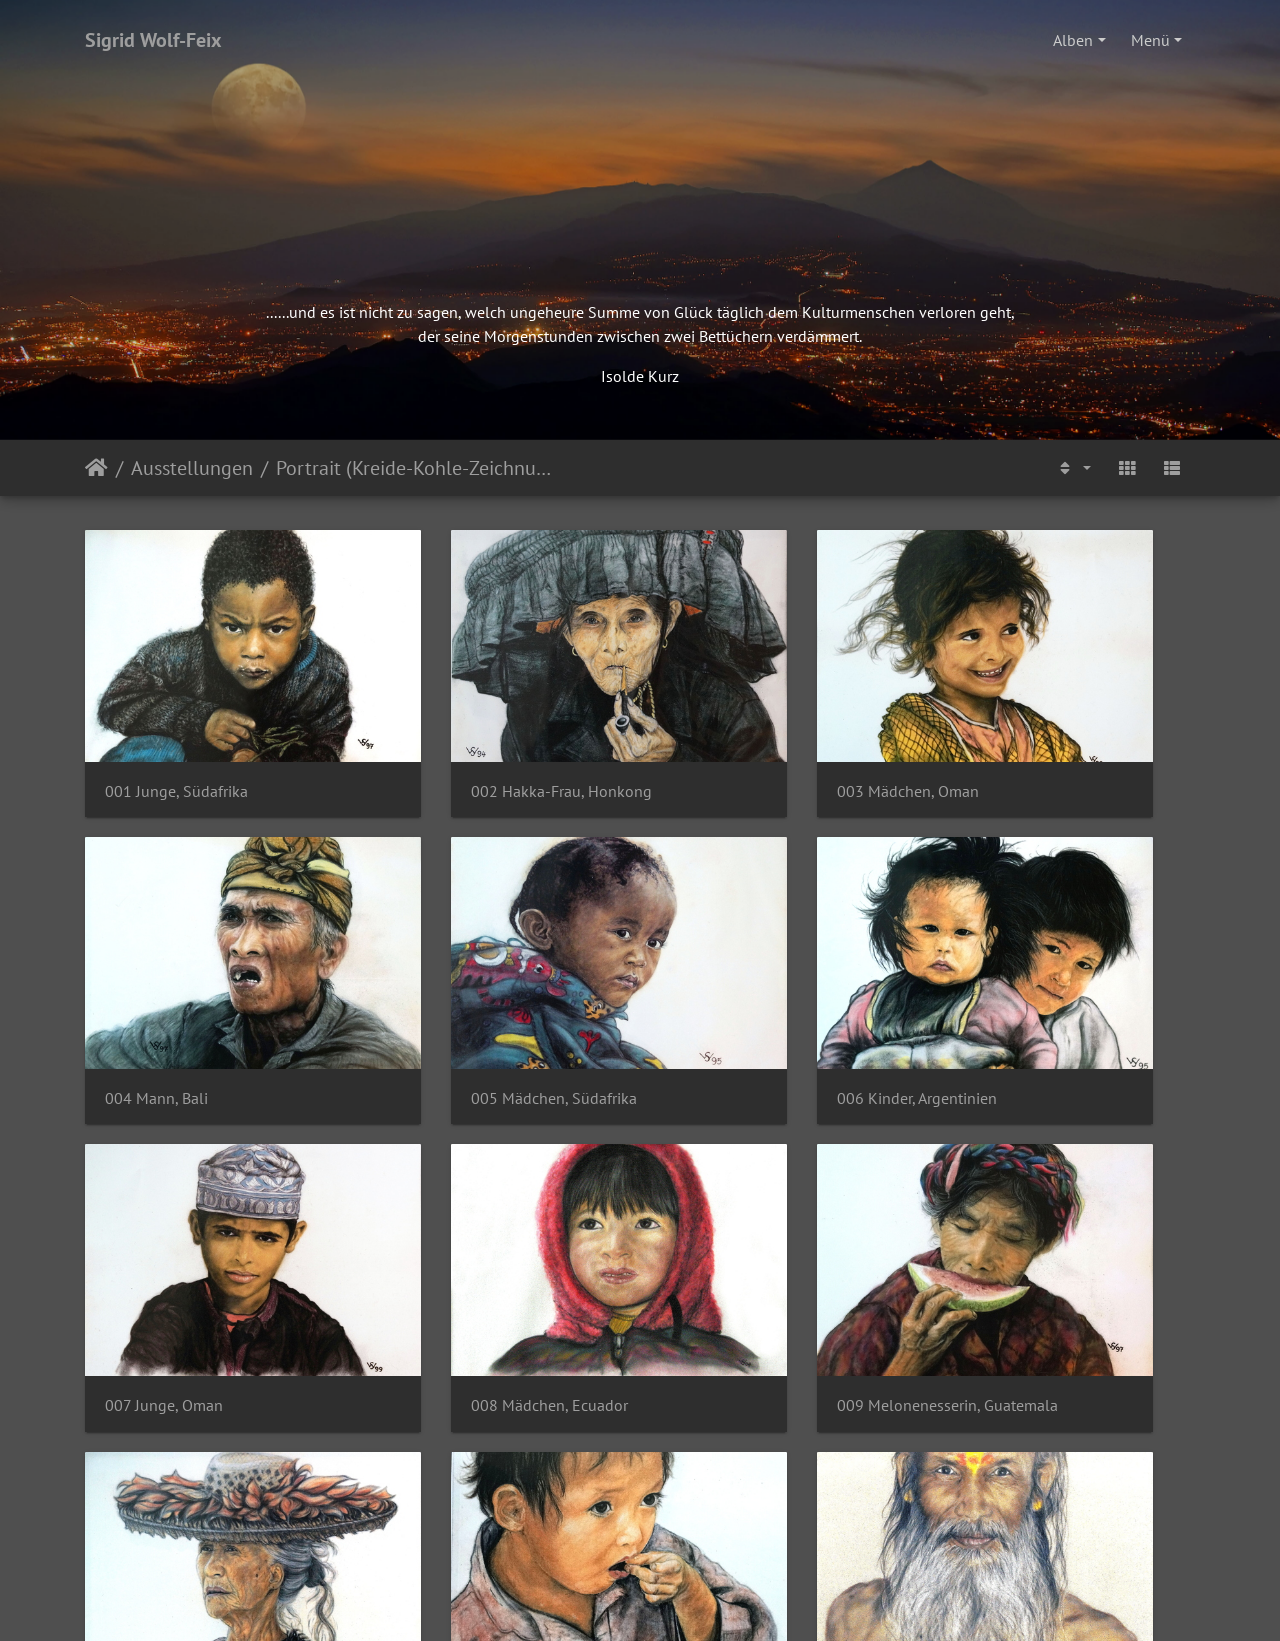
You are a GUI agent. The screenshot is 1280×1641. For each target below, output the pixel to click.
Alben (1073, 40)
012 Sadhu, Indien (1023, 1238)
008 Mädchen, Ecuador (1038, 986)
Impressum (551, 1567)
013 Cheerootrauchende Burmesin (212, 1489)
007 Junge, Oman (734, 986)
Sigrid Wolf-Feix (153, 40)
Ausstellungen (192, 468)
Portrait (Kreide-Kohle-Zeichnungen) (414, 468)
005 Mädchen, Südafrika (188, 986)
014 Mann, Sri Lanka (460, 1489)
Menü (1150, 40)
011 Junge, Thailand (744, 1238)
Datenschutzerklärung (692, 1567)
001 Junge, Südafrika (176, 735)
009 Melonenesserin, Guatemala (212, 1238)
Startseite (96, 468)
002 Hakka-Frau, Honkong (480, 735)
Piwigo (681, 1607)
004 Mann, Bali (1011, 735)
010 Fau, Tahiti (440, 1238)
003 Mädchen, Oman (746, 735)
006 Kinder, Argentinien (470, 986)
